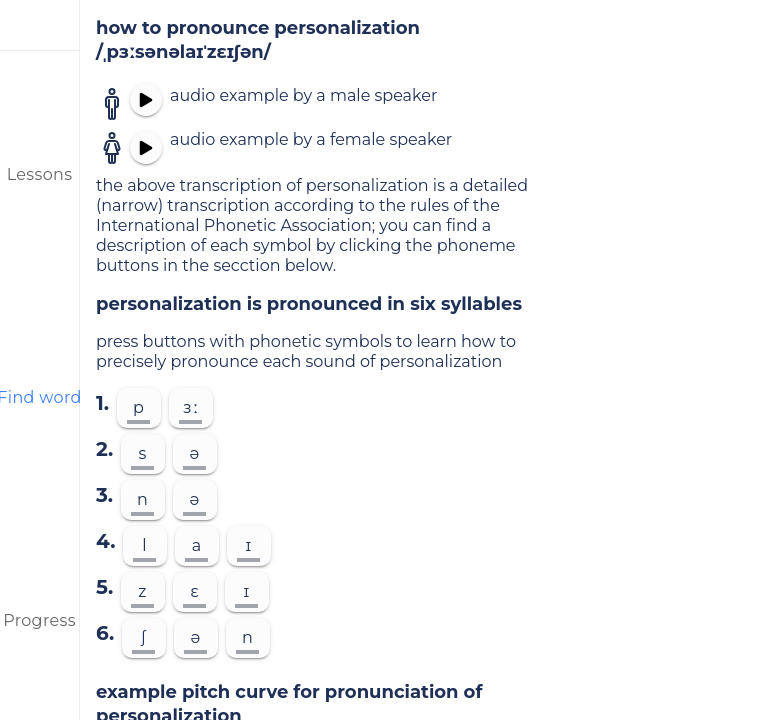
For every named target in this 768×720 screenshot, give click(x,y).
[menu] (40, 25)
